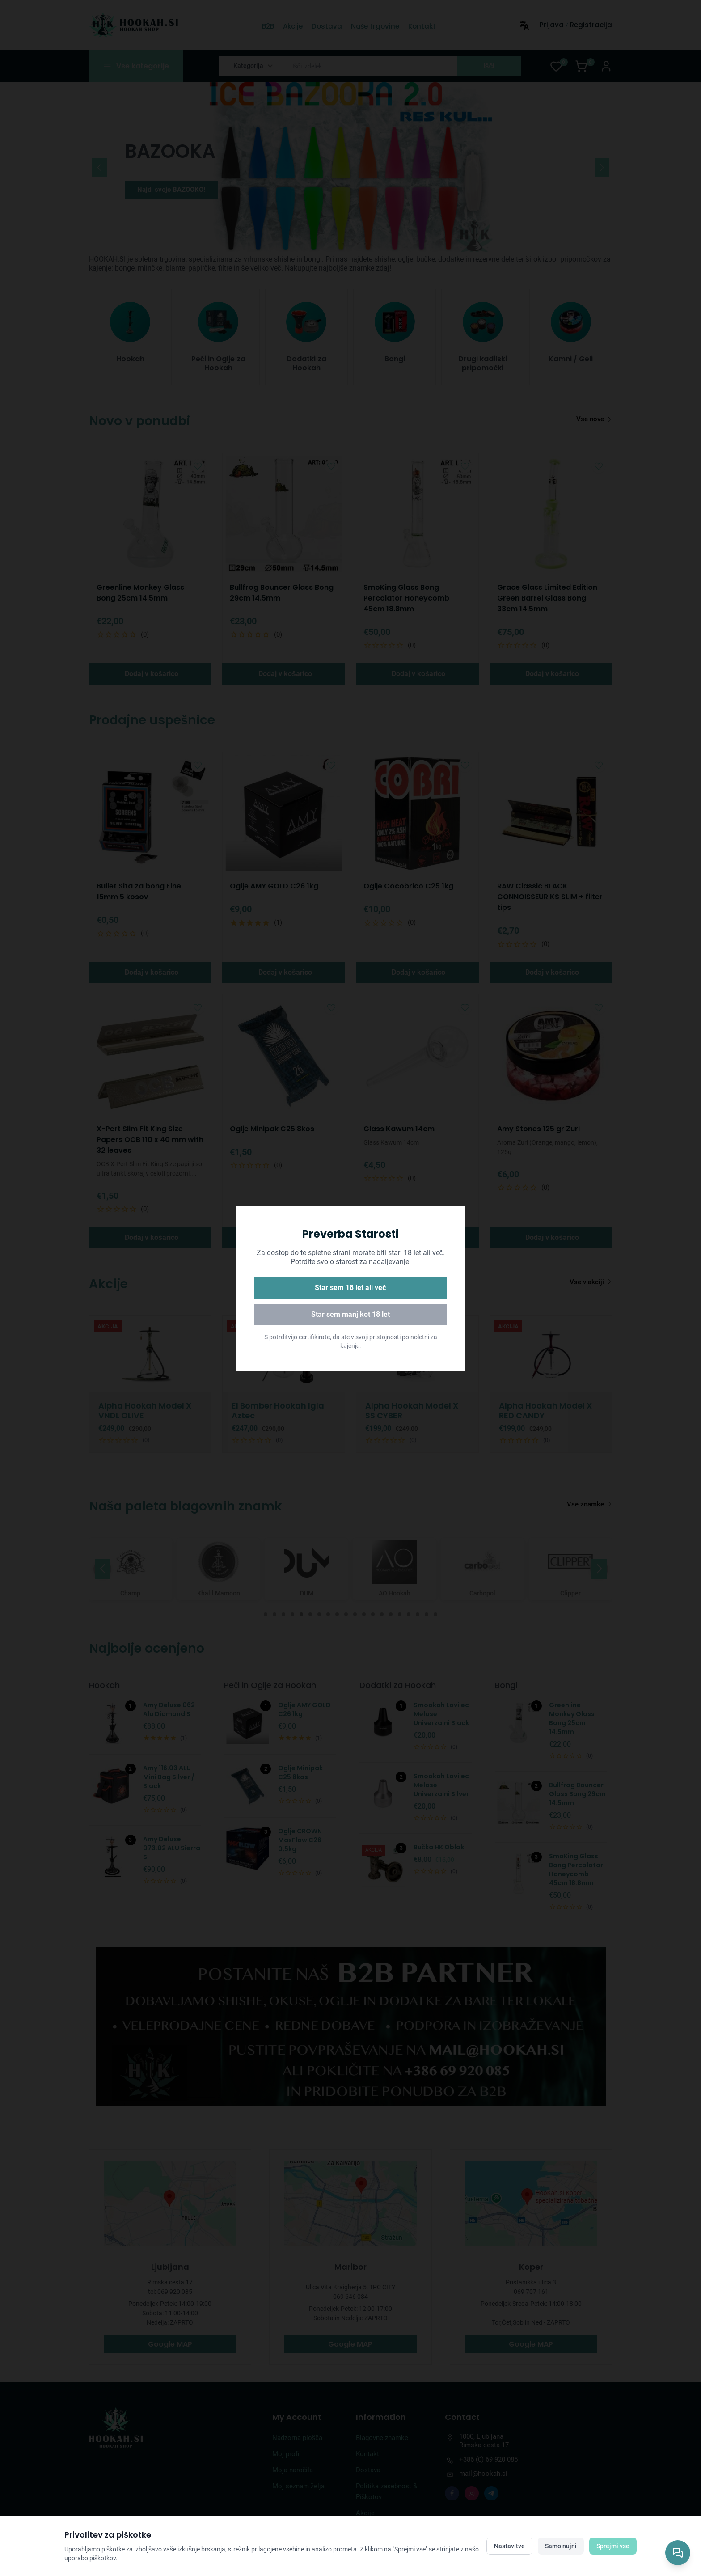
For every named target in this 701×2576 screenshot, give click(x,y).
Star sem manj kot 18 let (350, 1314)
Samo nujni (561, 2546)
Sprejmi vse (612, 2546)
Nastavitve (509, 2546)
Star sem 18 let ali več (350, 1287)
